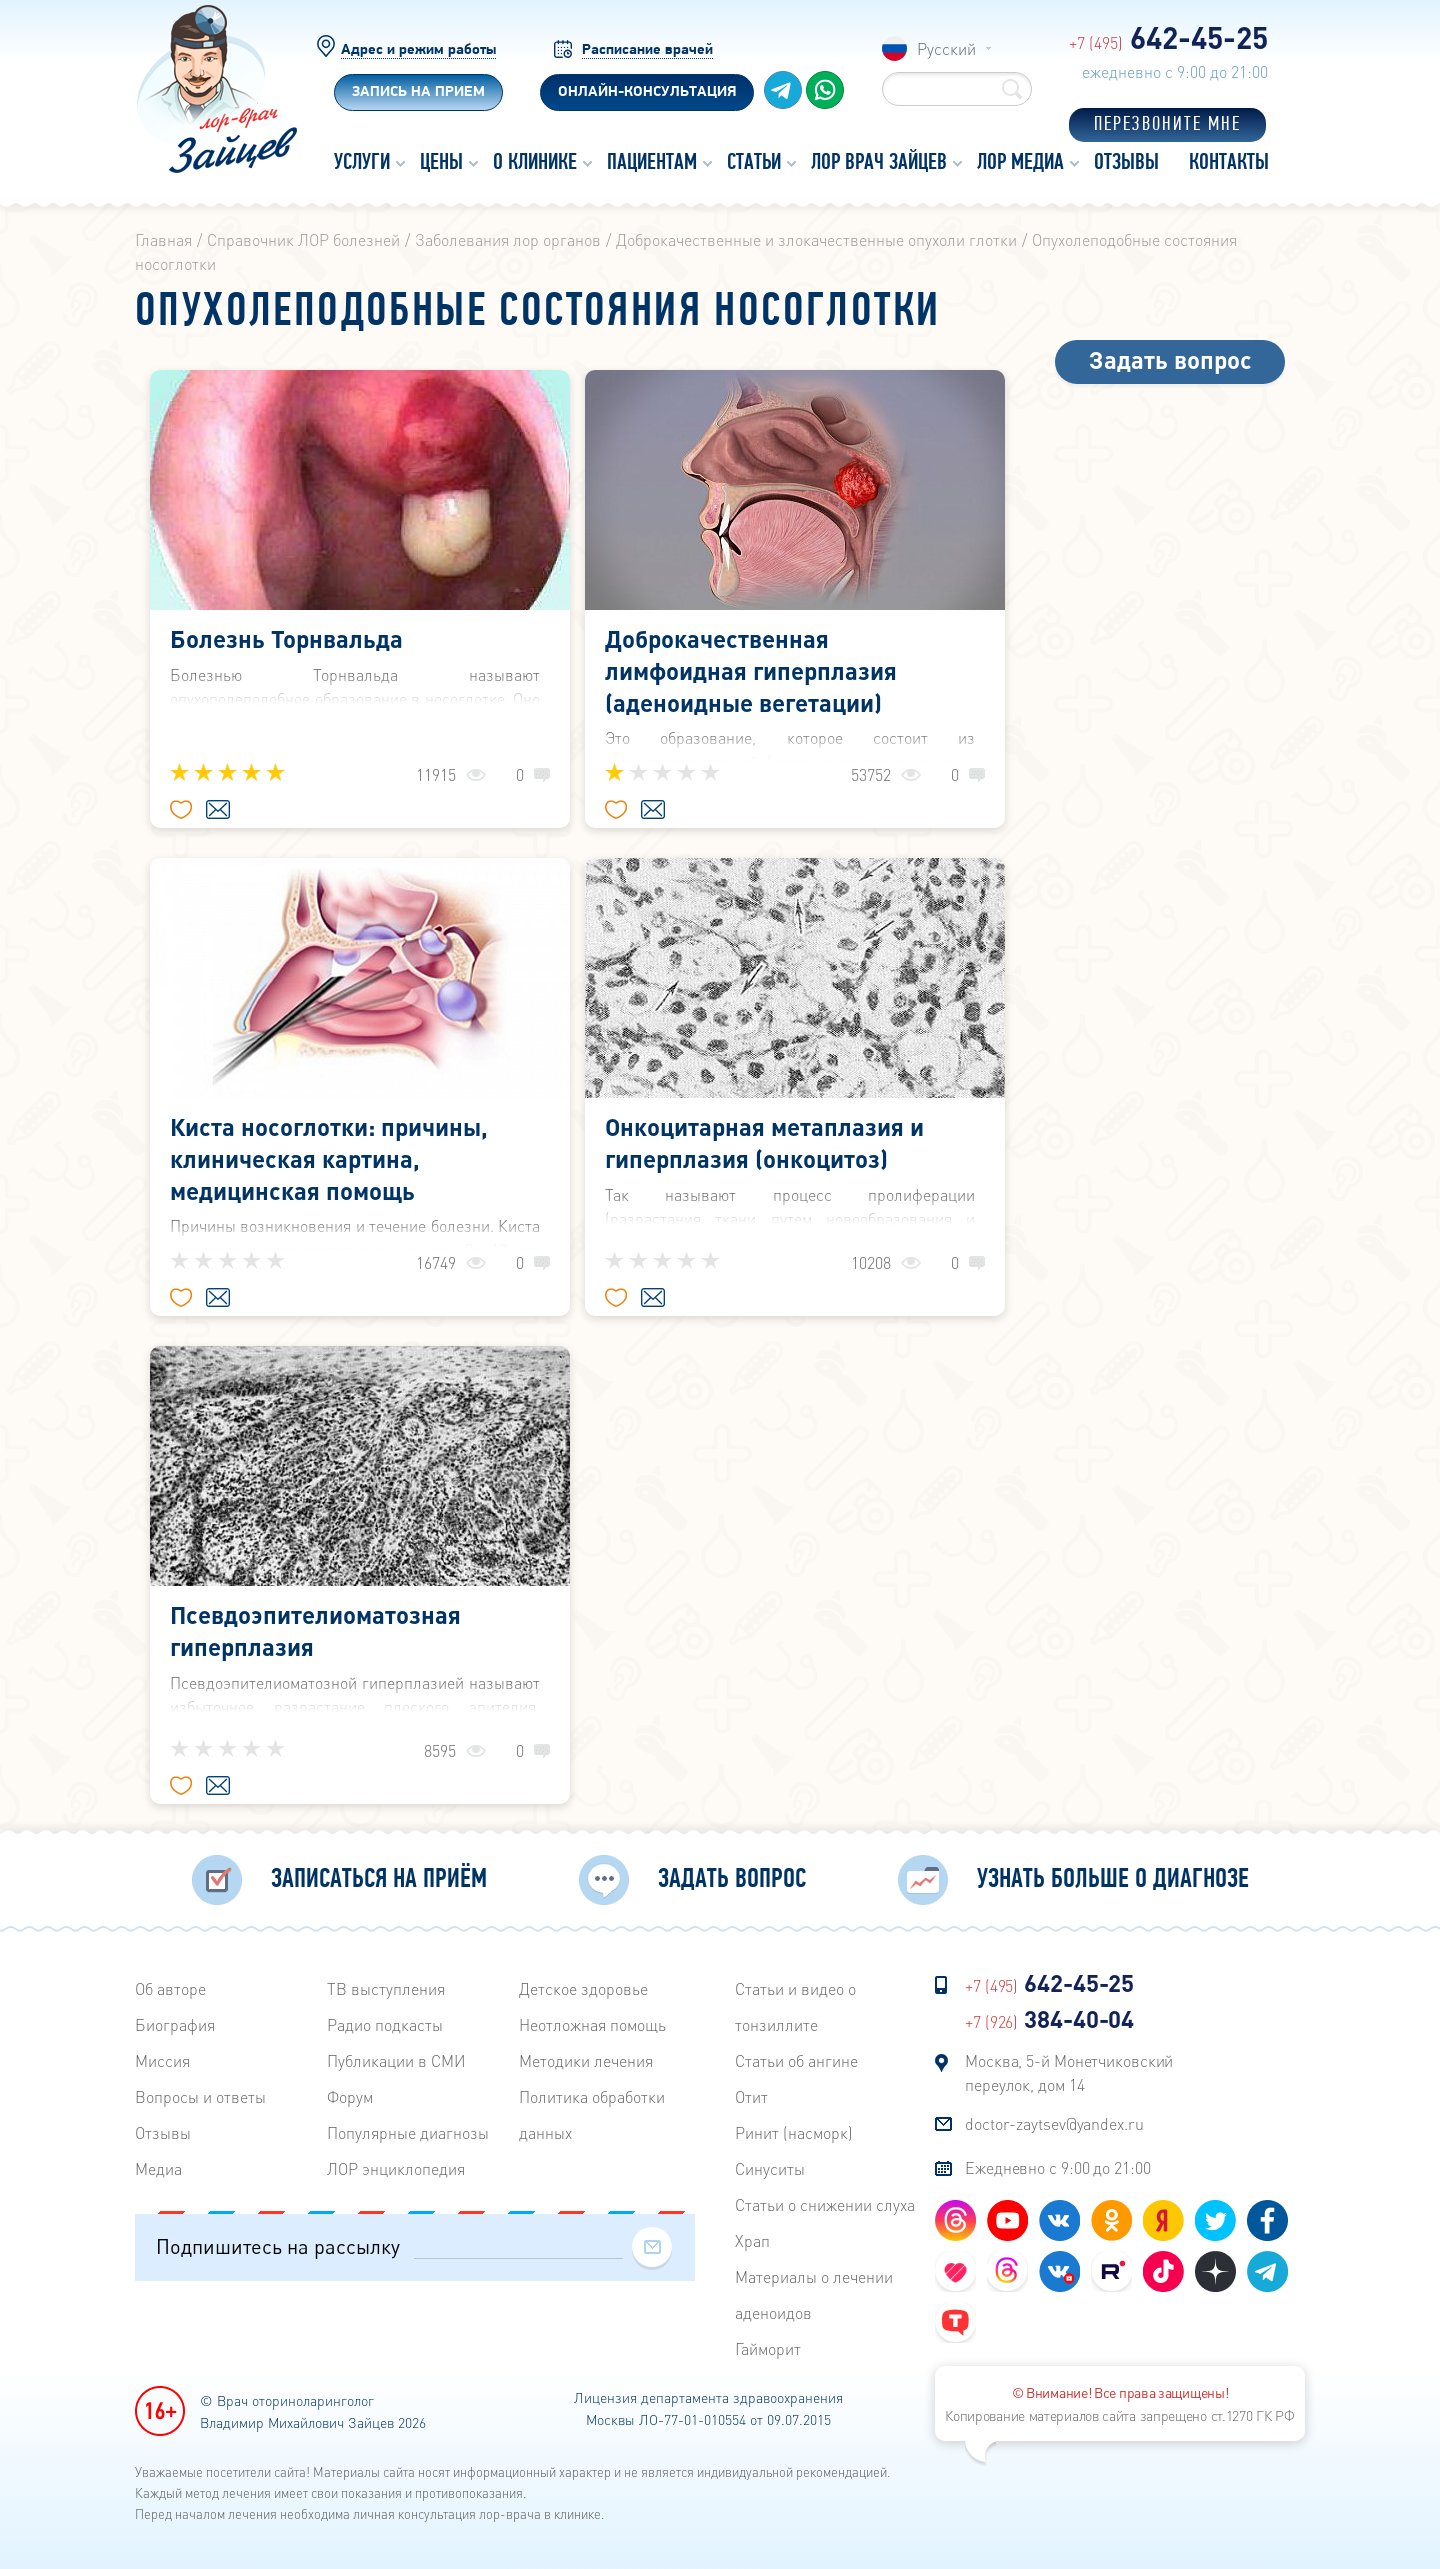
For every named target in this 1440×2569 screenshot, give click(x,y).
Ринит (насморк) (794, 2132)
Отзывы (163, 2132)
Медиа (158, 2168)
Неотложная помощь (592, 2024)
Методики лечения (586, 2060)
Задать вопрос (1170, 359)
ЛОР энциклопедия (396, 2168)
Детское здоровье (583, 1988)
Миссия (162, 2060)
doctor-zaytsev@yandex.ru (1054, 2123)
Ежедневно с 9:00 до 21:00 (1058, 2167)
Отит (751, 2096)
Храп (752, 2240)
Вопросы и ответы (200, 2096)
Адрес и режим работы (418, 50)
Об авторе (170, 1988)
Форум (350, 2096)
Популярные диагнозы (408, 2132)
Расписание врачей (647, 50)
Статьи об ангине (796, 2060)
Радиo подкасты (385, 2024)
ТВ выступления (386, 1988)
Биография (175, 2024)
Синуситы (770, 2168)
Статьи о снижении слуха (825, 2204)
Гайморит (768, 2348)
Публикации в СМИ (396, 2060)
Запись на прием (418, 92)
